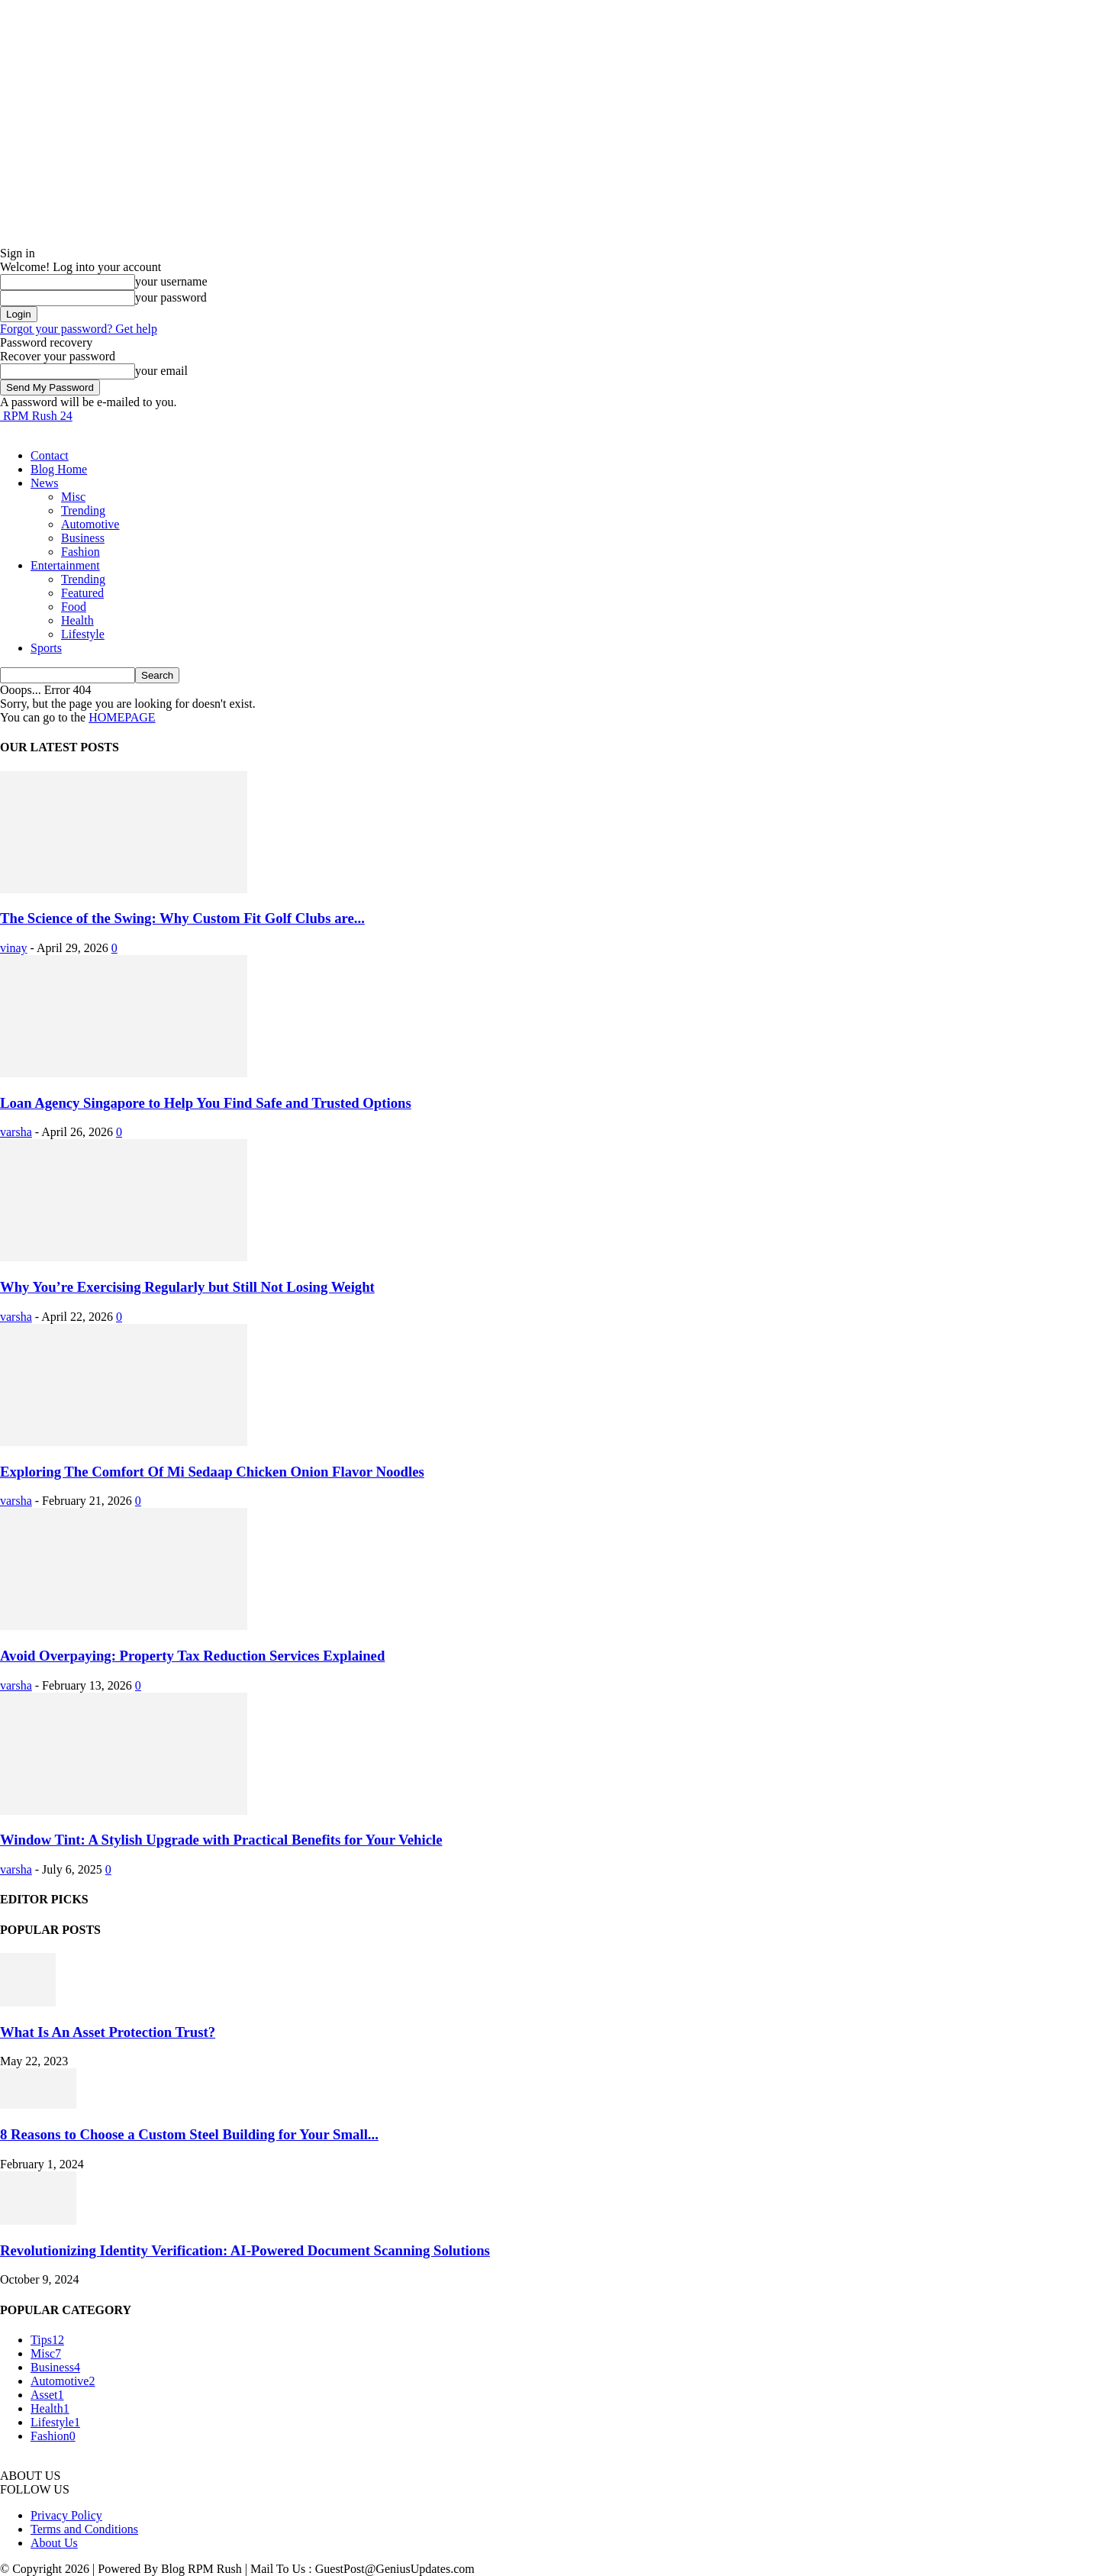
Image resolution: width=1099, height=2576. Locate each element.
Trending (83, 510)
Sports (46, 647)
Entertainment (65, 565)
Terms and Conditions (84, 2529)
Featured (82, 592)
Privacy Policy (66, 2515)
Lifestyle (83, 634)
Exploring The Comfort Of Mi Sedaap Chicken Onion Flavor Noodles (212, 1472)
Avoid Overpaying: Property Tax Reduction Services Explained (192, 1656)
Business (83, 537)
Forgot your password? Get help (78, 328)
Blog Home (59, 469)
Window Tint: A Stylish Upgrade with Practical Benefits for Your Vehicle (221, 1840)
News (44, 482)
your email (161, 370)
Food (73, 606)
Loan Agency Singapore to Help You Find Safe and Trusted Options (205, 1103)
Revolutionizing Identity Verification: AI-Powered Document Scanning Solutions (245, 2250)
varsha (16, 1131)
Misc (73, 496)
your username (171, 281)
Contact (50, 455)
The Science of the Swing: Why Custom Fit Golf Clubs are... (182, 918)
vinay (13, 947)
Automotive (90, 524)
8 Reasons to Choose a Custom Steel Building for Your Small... (189, 2134)
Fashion (80, 551)
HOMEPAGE (122, 717)
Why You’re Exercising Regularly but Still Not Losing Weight (187, 1287)
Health (77, 620)
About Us (54, 2542)
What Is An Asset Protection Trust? (107, 2032)
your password (171, 297)
